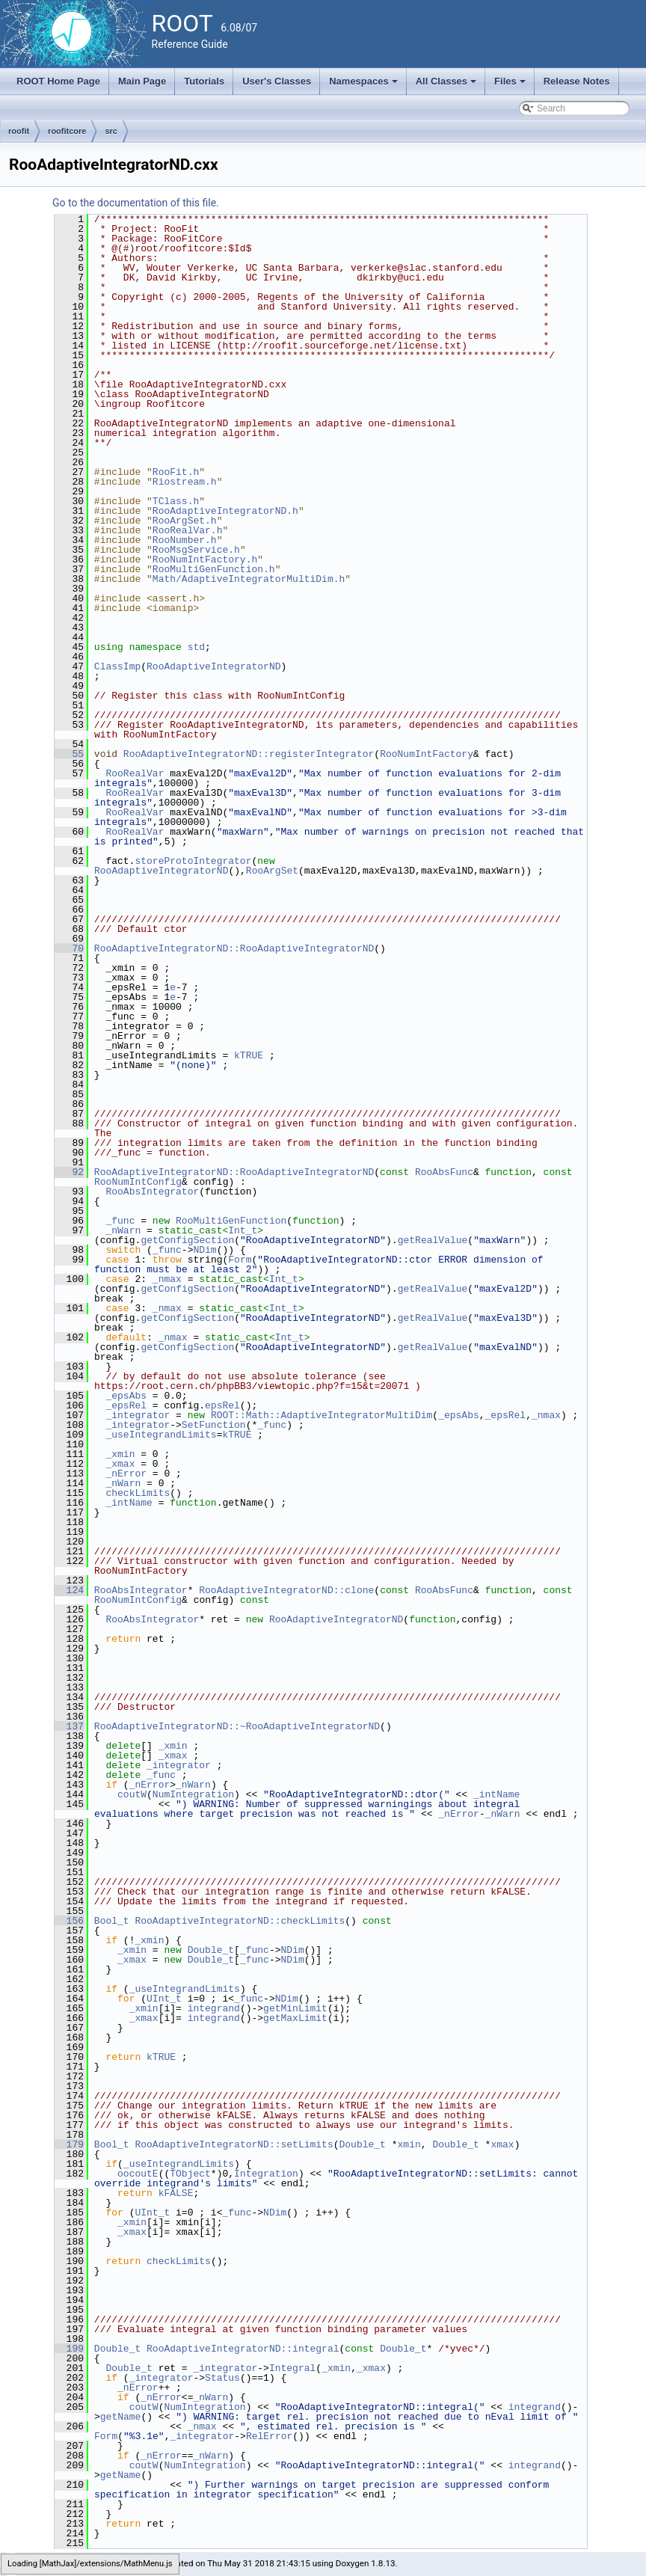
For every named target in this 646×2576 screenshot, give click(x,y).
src (111, 130)
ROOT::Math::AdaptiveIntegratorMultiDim (321, 1415)
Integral (292, 2368)
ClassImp (117, 666)
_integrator (137, 1415)
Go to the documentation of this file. (135, 203)
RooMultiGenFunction (231, 1220)
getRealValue (433, 1240)
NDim (204, 1250)
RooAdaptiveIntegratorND (213, 666)
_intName (128, 1502)
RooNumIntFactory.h (205, 559)
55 (69, 754)
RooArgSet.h (185, 520)
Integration (266, 2173)
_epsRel (126, 1405)
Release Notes (577, 81)
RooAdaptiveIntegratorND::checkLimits (240, 1921)
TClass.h (176, 501)
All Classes (447, 85)
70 (69, 948)
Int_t (242, 1230)
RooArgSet (272, 870)
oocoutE (138, 2173)
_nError (126, 1473)
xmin (408, 2144)
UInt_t (164, 1998)
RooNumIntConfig (138, 1182)
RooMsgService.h (196, 549)
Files (511, 85)
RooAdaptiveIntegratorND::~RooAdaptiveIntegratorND (237, 1726)
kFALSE (176, 2193)
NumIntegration (193, 1794)
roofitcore (67, 130)
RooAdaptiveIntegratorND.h (225, 511)
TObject (190, 2173)
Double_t (211, 1950)
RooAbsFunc (444, 1172)
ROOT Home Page (58, 81)
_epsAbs (126, 1395)
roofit (18, 130)
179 (69, 2144)
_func (120, 1220)
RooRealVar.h (188, 530)
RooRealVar (134, 773)
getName (120, 2416)
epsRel (222, 1405)
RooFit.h (176, 472)
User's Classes (276, 81)
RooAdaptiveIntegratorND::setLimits (234, 2144)
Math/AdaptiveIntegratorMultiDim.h (249, 579)
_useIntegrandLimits (160, 1434)
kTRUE (248, 1055)
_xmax (120, 1464)
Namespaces (364, 85)
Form (239, 1259)
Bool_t (111, 1921)
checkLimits (137, 1493)
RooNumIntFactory (426, 754)
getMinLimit (295, 2008)
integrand (214, 2008)
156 (69, 1921)
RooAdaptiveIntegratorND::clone (286, 1590)
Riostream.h (185, 481)
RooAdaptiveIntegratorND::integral (243, 2348)
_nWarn (123, 1230)
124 (69, 1590)
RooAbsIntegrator (152, 1191)
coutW (132, 1794)
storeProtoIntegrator (193, 861)
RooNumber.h (185, 540)
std (196, 647)
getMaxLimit (295, 2018)
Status (222, 2378)
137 (69, 1726)
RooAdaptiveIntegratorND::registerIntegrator (248, 754)
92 (69, 1172)
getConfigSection (187, 1240)
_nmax (167, 1279)
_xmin (120, 1454)
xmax (502, 2144)
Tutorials (204, 81)
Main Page (142, 81)
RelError (269, 2436)
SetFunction (214, 1425)
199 (69, 2348)
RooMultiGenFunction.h (214, 569)
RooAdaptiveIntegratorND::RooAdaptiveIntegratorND (234, 948)
